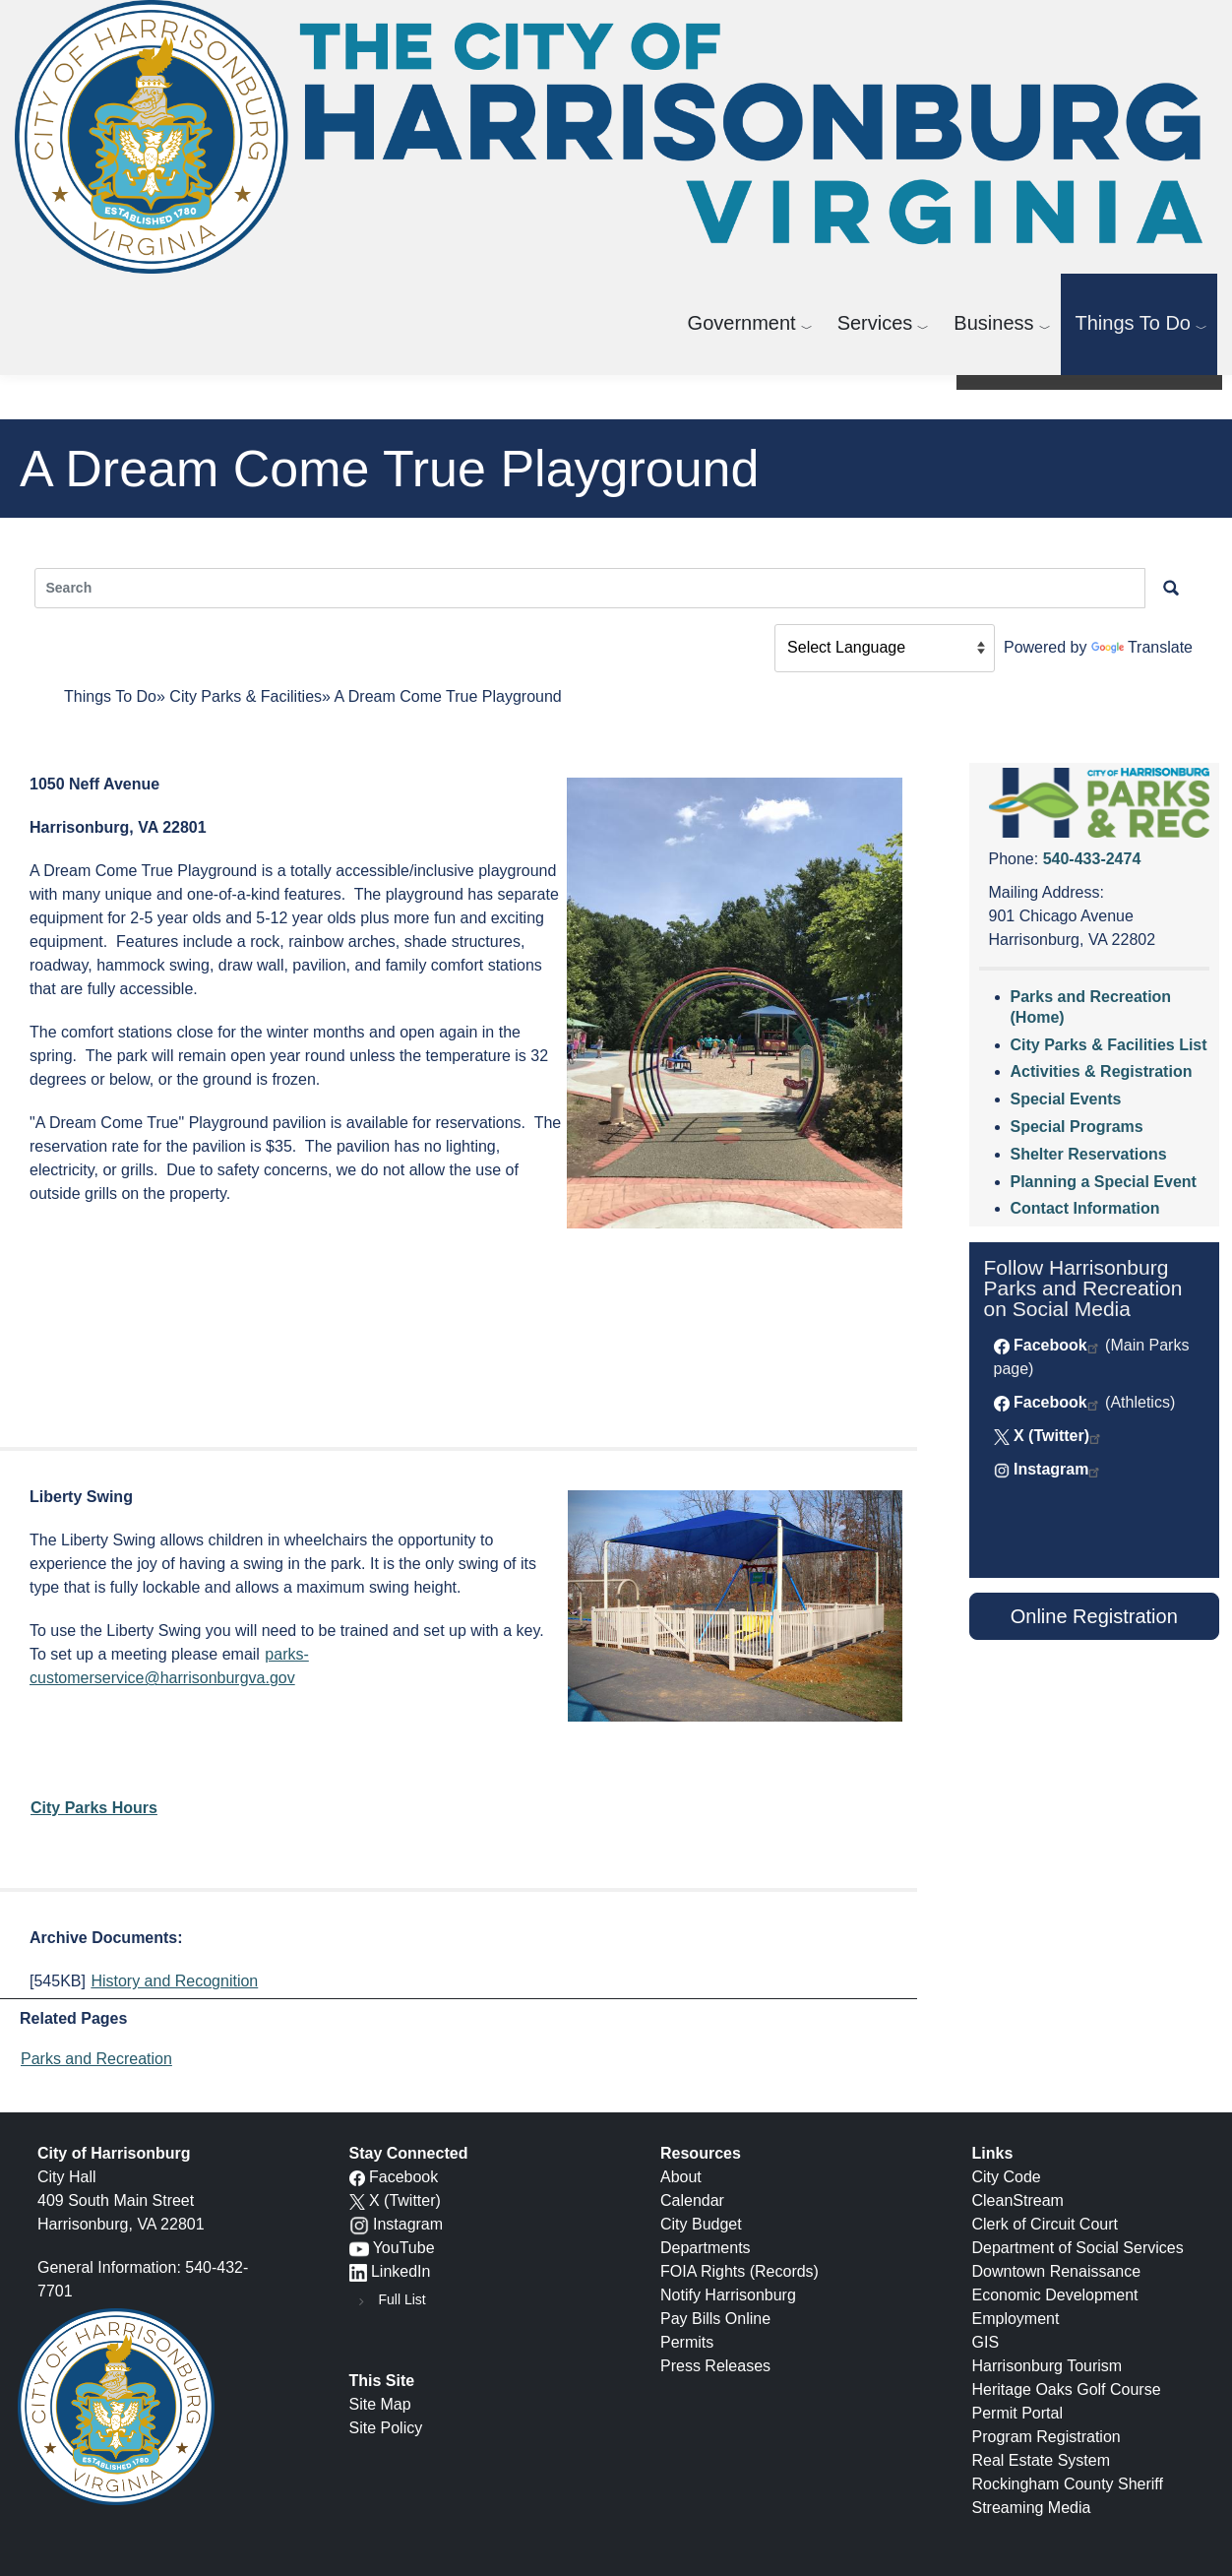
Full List (402, 2299)
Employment (1016, 2318)
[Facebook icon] (357, 2176)
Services (875, 323)
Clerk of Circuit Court (1045, 2224)
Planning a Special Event (1104, 1181)
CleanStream (1018, 2200)
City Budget (701, 2224)
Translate (1142, 647)
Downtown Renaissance (1056, 2271)
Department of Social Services (1078, 2247)
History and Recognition (174, 1981)
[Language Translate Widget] (884, 648)
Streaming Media (1031, 2507)
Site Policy (386, 2427)
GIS (986, 2342)
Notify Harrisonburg (728, 2295)
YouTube (404, 2247)
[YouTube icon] (359, 2247)
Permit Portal (1017, 2413)
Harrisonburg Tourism (1047, 2365)
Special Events (1066, 1099)
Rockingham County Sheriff (1067, 2484)
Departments (705, 2247)
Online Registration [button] (1094, 1616)
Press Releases (715, 2365)
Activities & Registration (1102, 1071)
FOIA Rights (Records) (739, 2271)
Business (993, 323)
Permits (686, 2342)
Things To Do (1133, 323)
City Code (1006, 2176)
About (681, 2176)
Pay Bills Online (715, 2318)
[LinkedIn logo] (358, 2271)
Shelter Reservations (1089, 1154)
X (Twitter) (1051, 1435)
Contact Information (1085, 1208)
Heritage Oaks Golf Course (1066, 2389)
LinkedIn (401, 2271)
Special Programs (1077, 1126)
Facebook (1050, 1345)
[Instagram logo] (359, 2224)
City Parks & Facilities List (1109, 1045)
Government (742, 323)
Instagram (1051, 1469)
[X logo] (357, 2200)
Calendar (692, 2200)
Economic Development (1055, 2295)
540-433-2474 (1092, 858)
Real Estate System (1041, 2460)
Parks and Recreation (96, 2058)
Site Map (380, 2404)
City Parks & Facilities (245, 696)
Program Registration (1046, 2436)
